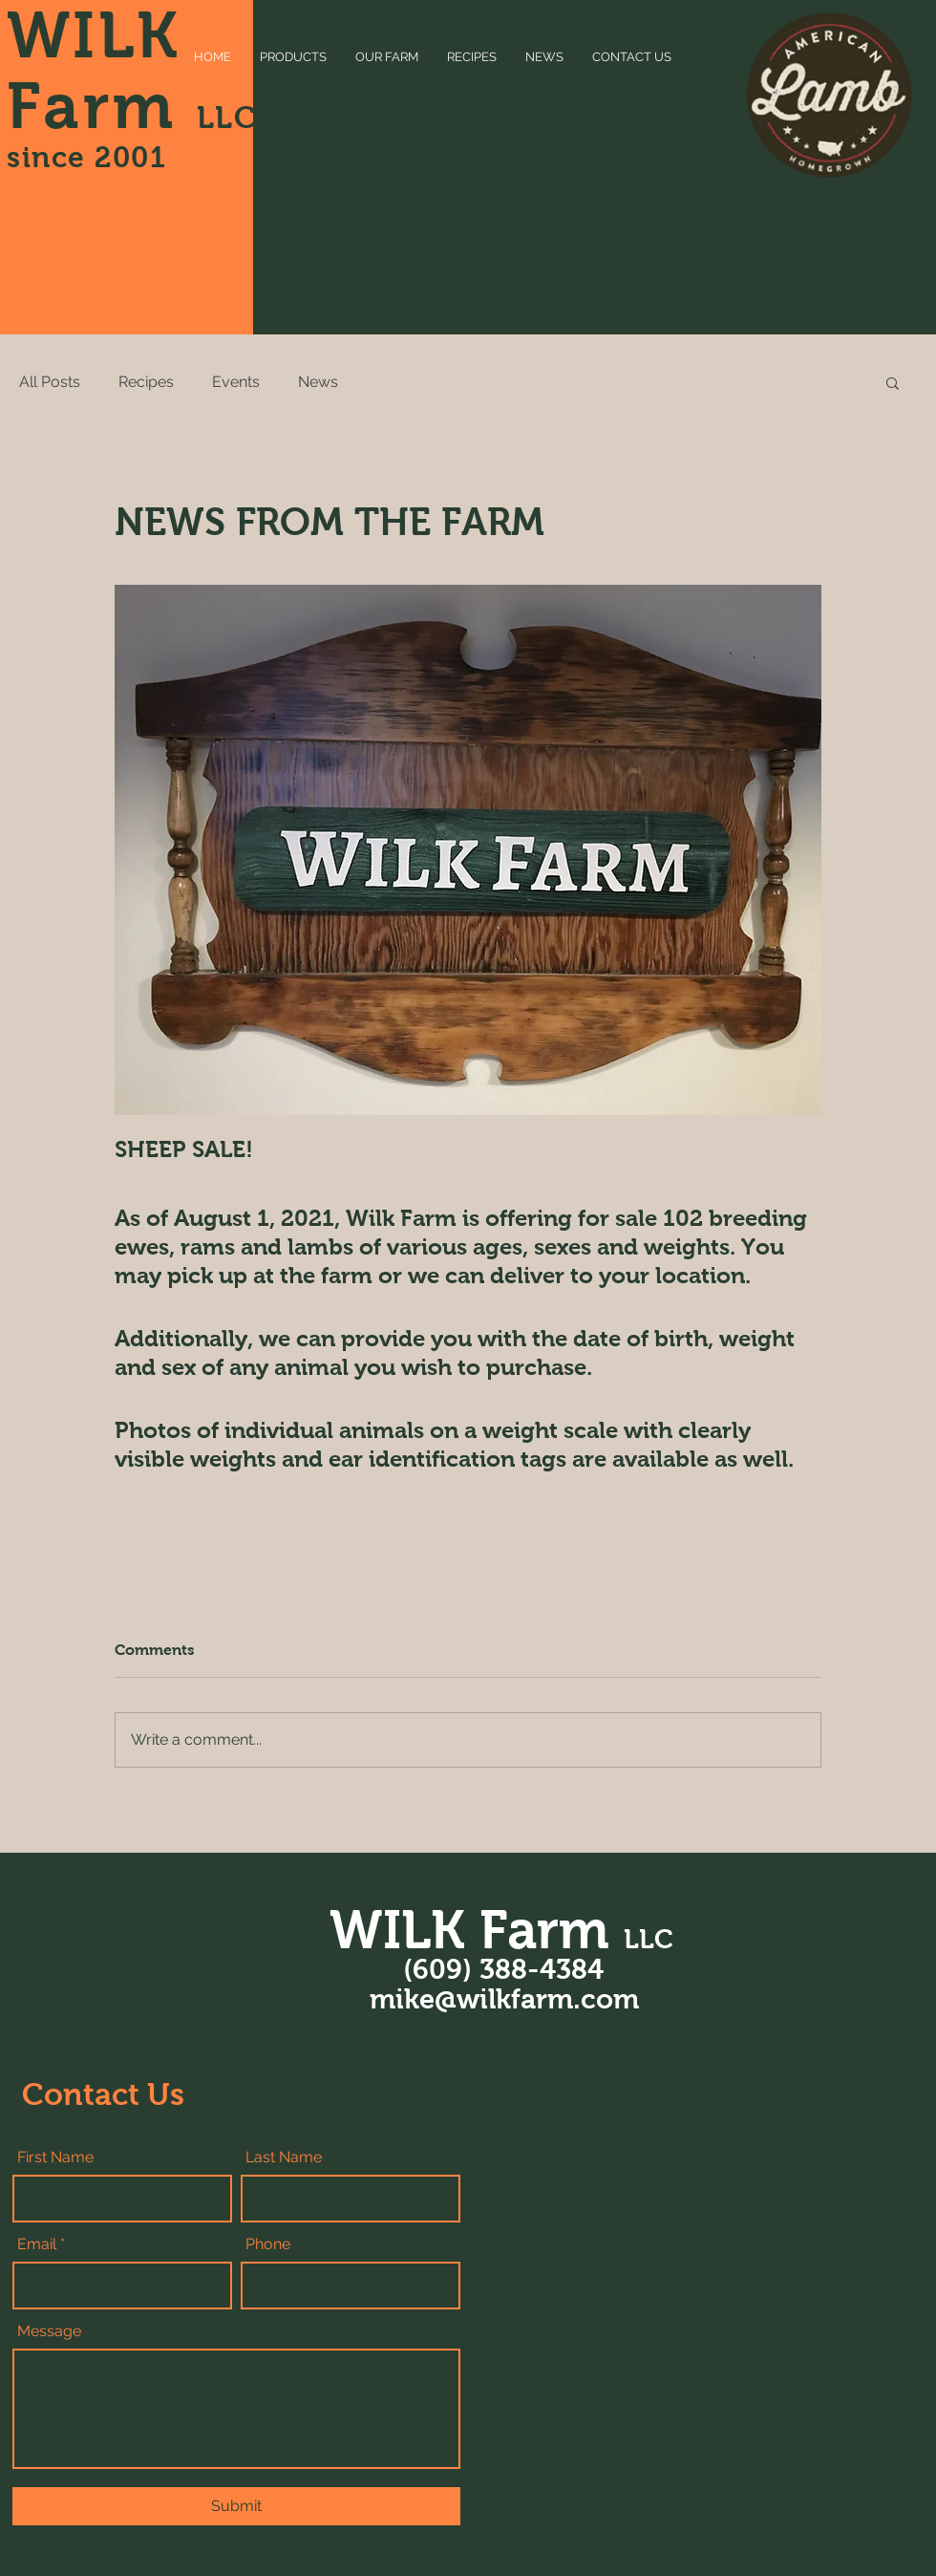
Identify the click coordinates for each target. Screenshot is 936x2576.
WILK (93, 35)
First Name (55, 2157)
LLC (227, 117)
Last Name (283, 2157)
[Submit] (236, 2506)
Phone (267, 2244)
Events (236, 382)
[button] (892, 382)
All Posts (49, 382)
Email (36, 2244)
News (318, 382)
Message (49, 2331)
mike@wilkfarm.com (504, 1999)
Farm (102, 106)
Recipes (146, 382)
